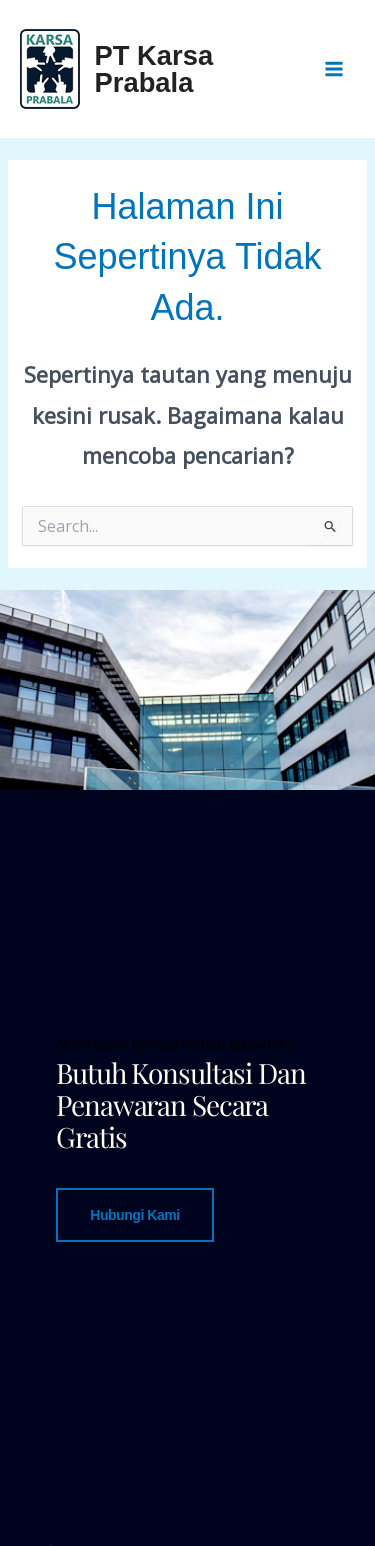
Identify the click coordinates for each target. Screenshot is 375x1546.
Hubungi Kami (134, 1214)
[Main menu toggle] (334, 69)
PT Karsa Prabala (154, 69)
